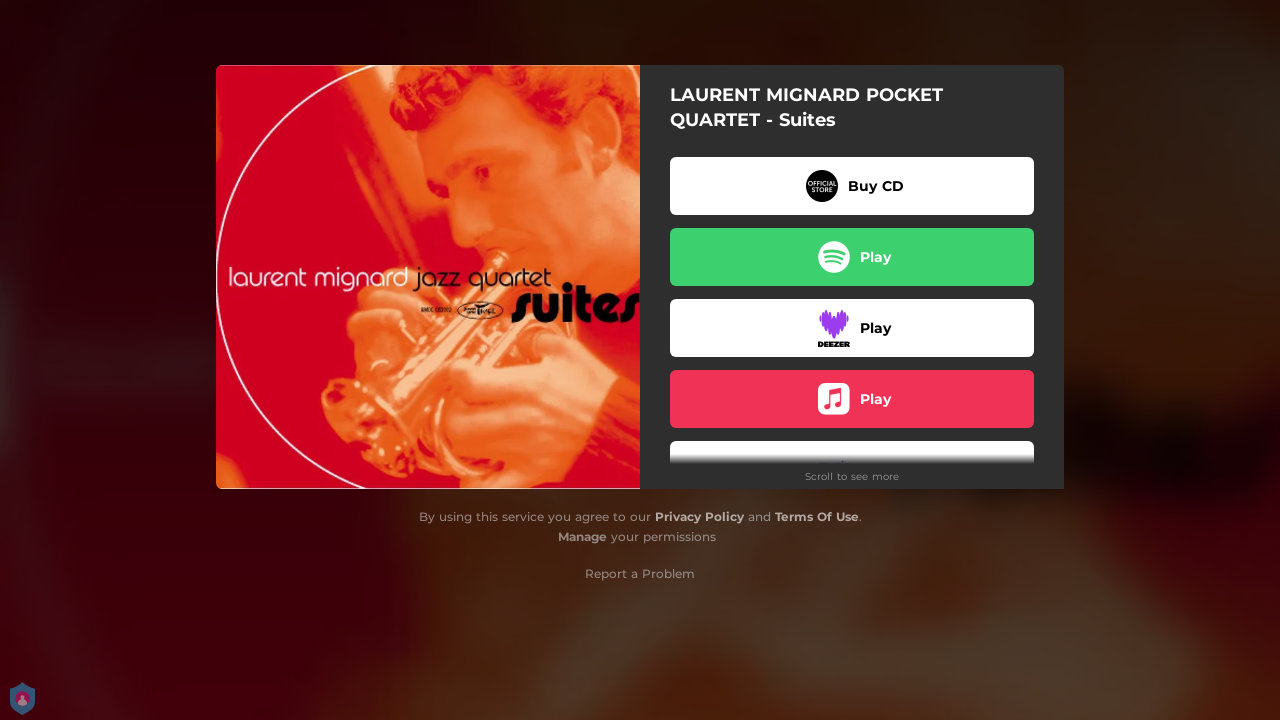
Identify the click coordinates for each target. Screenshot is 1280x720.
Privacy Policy (699, 516)
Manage (582, 536)
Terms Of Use (817, 516)
